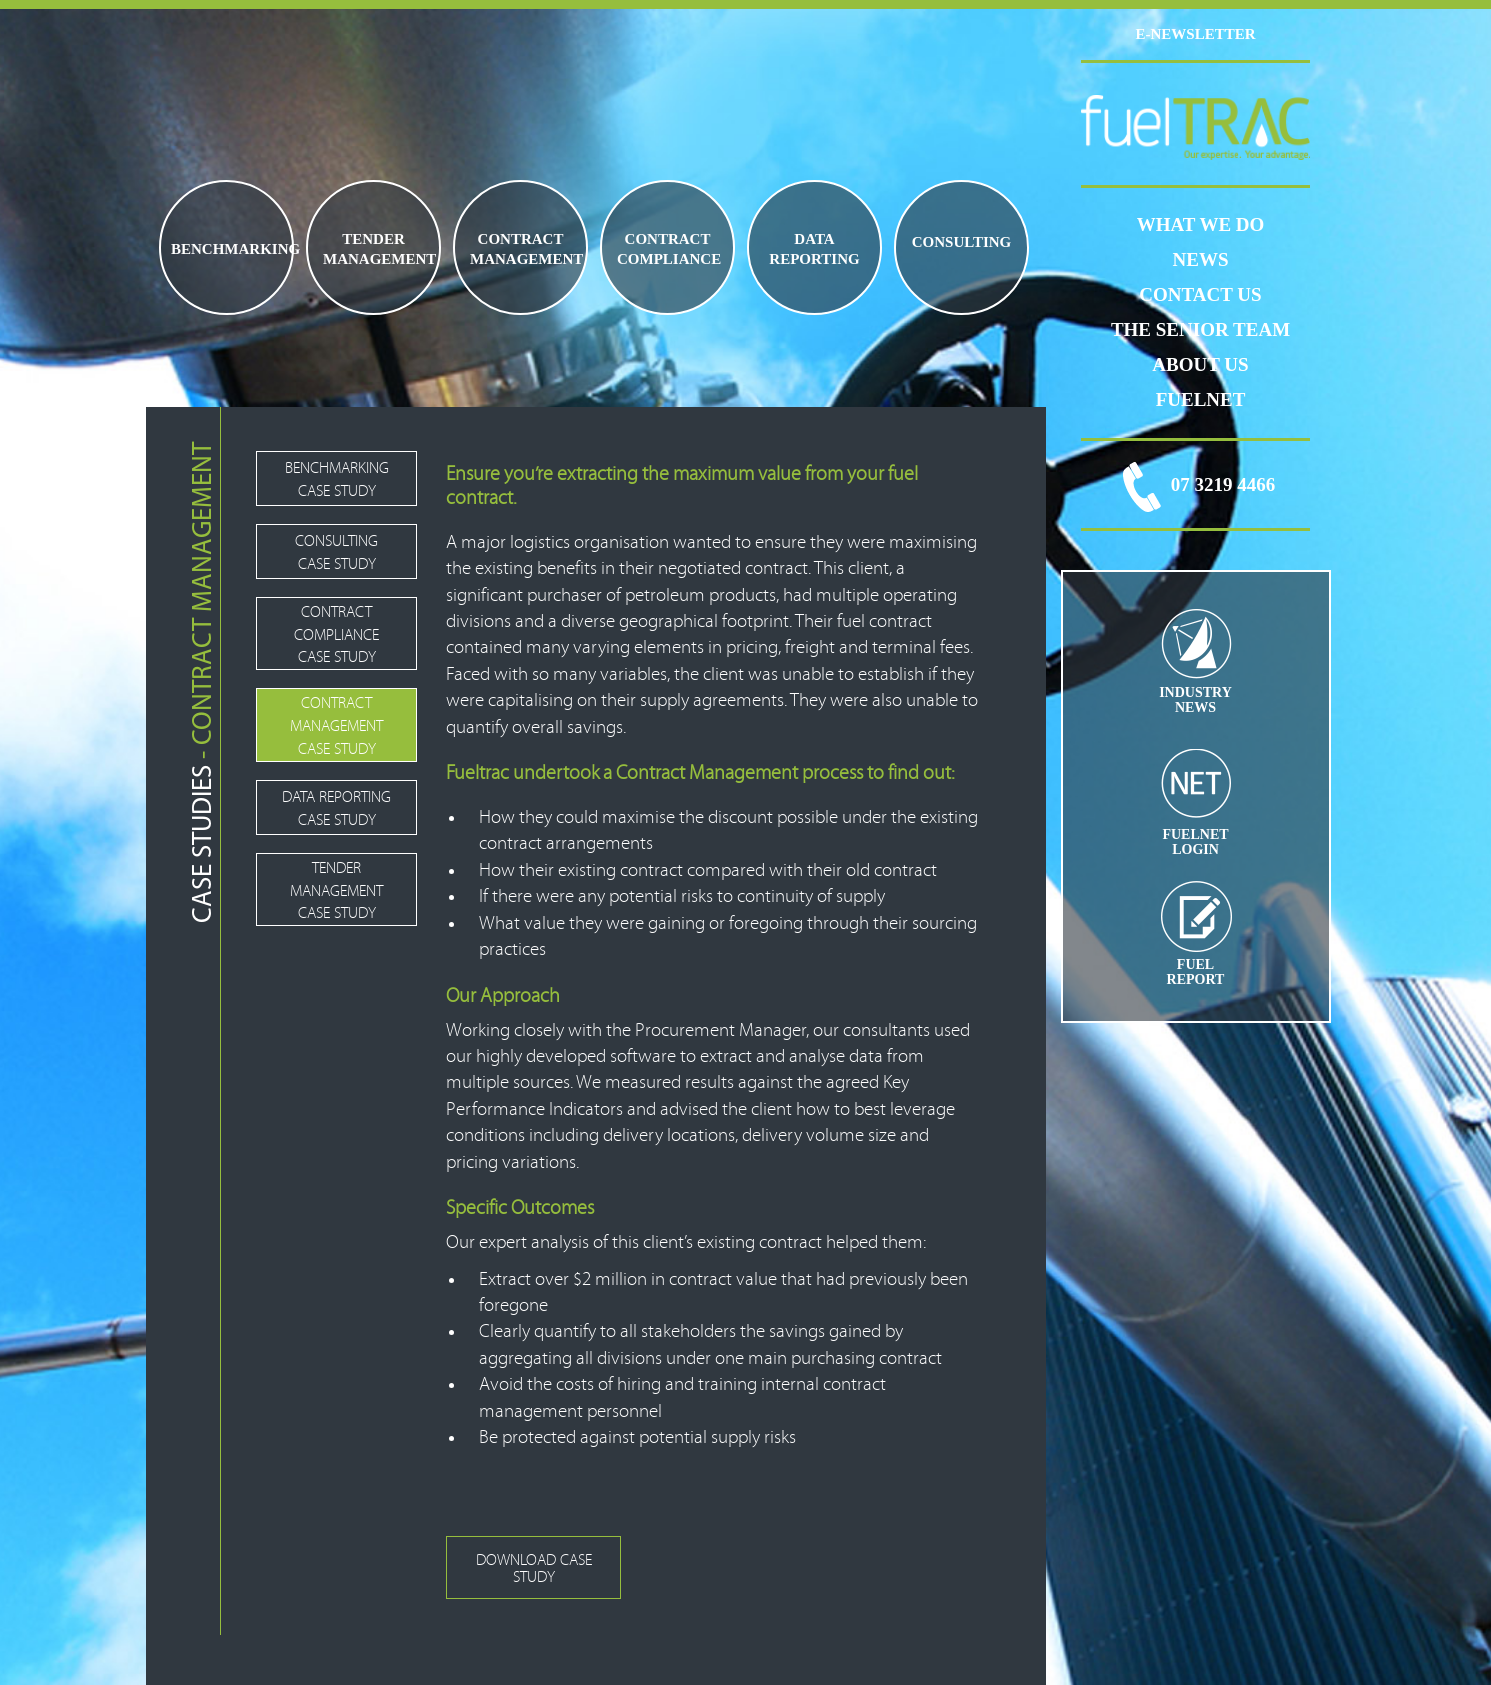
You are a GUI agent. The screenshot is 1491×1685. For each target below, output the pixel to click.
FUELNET (1201, 399)
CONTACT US (1200, 294)
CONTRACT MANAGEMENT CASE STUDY (336, 726)
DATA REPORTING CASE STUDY (336, 808)
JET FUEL (999, 263)
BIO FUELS (920, 263)
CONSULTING (961, 242)
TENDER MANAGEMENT (379, 249)
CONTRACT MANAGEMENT (526, 249)
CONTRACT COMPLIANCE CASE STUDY (336, 635)
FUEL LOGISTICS (947, 263)
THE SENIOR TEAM (1200, 329)
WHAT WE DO (1201, 224)
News (1201, 259)
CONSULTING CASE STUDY (336, 552)
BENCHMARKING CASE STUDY (337, 479)
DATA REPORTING (814, 249)
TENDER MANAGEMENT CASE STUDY (336, 891)
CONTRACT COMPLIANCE (669, 249)
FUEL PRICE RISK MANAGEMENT (973, 263)
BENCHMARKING (231, 249)
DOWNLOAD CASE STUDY (534, 1568)
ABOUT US (1200, 364)
